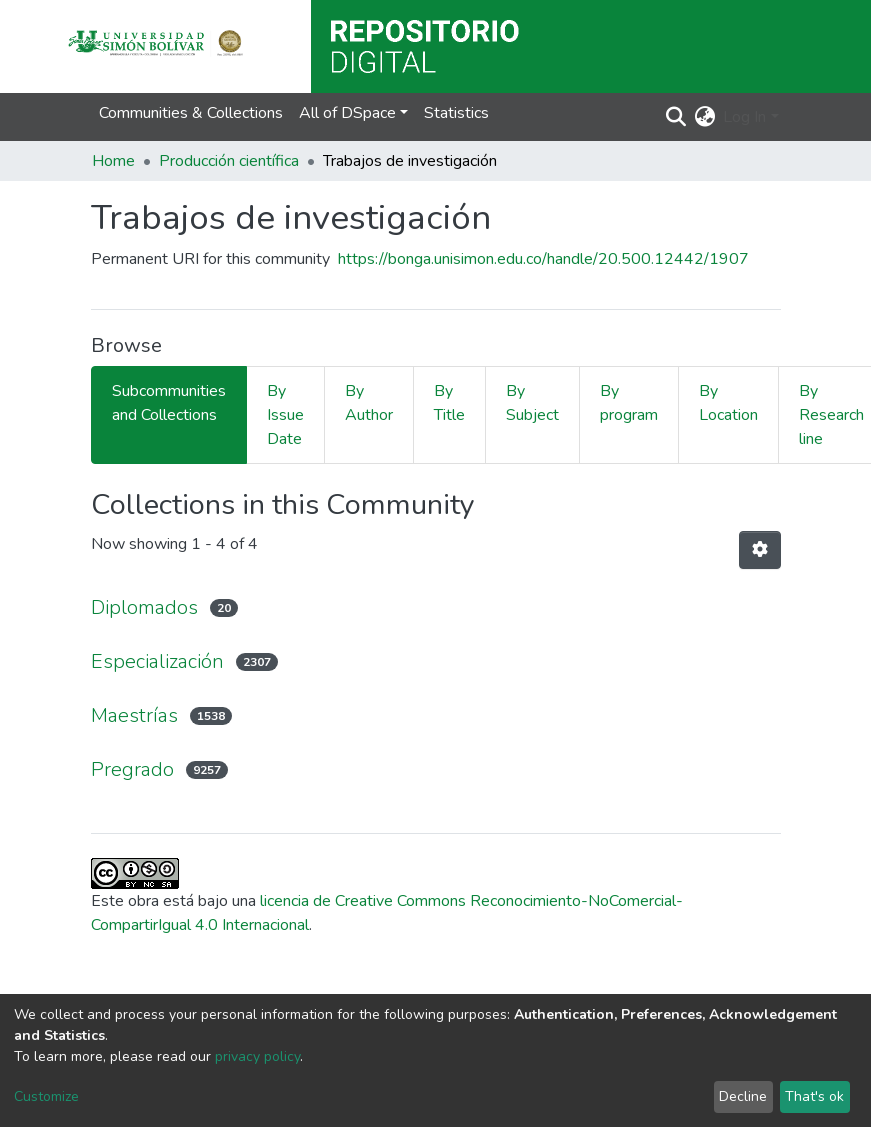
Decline (743, 1096)
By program (629, 403)
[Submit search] (675, 117)
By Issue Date (285, 415)
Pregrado (132, 769)
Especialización (157, 661)
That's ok (814, 1096)
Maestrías (134, 715)
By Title (449, 403)
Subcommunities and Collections (169, 403)
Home (113, 161)
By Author (369, 403)
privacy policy (257, 1056)
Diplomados (144, 607)
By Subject (532, 403)
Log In (744, 117)
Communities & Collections (191, 113)
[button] (704, 117)
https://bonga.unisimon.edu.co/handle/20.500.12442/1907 (543, 259)
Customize (46, 1096)
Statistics (456, 113)
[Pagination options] (760, 550)
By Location (728, 403)
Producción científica (229, 161)
